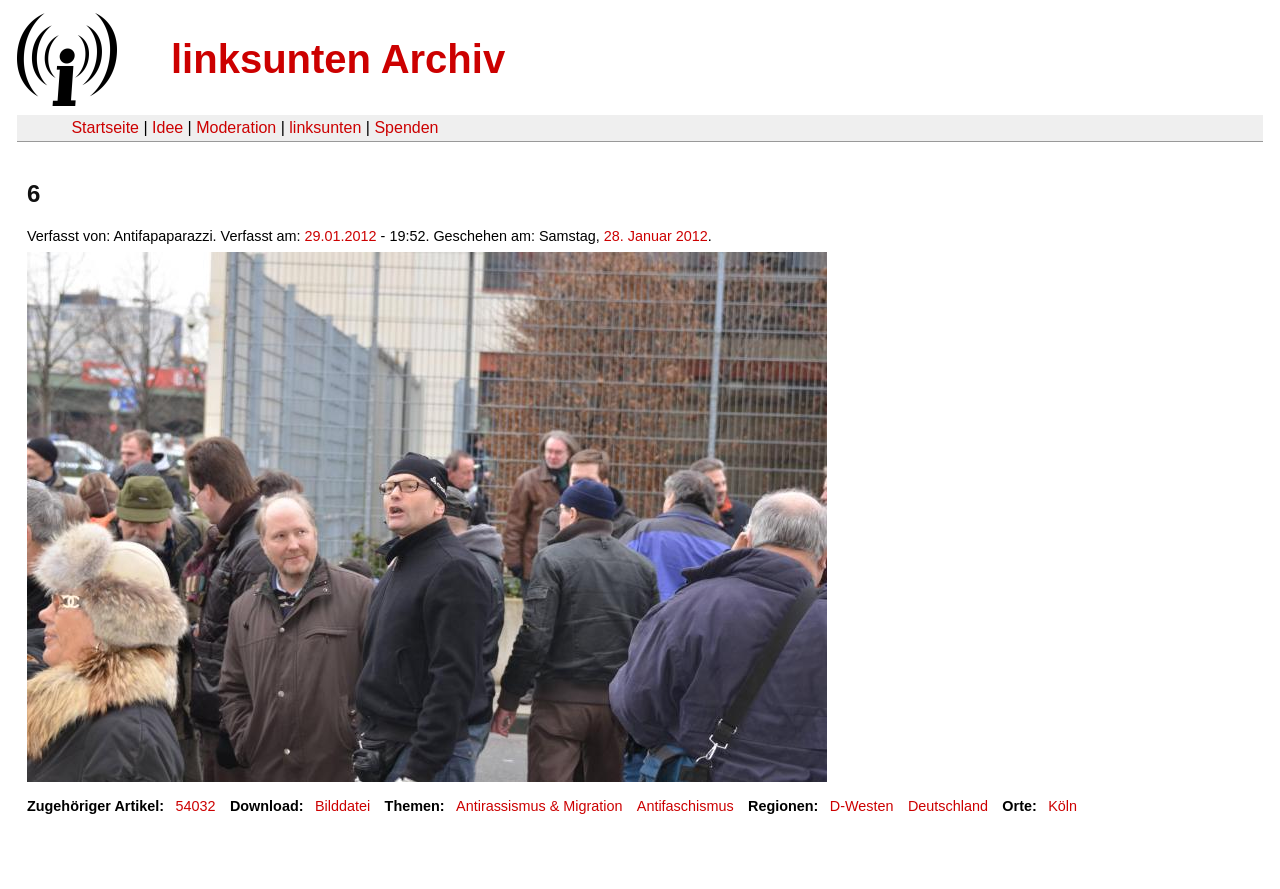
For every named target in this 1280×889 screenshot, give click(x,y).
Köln (1062, 806)
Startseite (105, 127)
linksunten (325, 127)
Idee (167, 127)
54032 (196, 806)
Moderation (236, 127)
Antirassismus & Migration (539, 806)
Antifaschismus (685, 806)
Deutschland (948, 806)
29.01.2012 (341, 236)
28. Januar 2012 (656, 236)
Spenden (406, 127)
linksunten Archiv (338, 59)
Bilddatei (342, 806)
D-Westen (862, 806)
